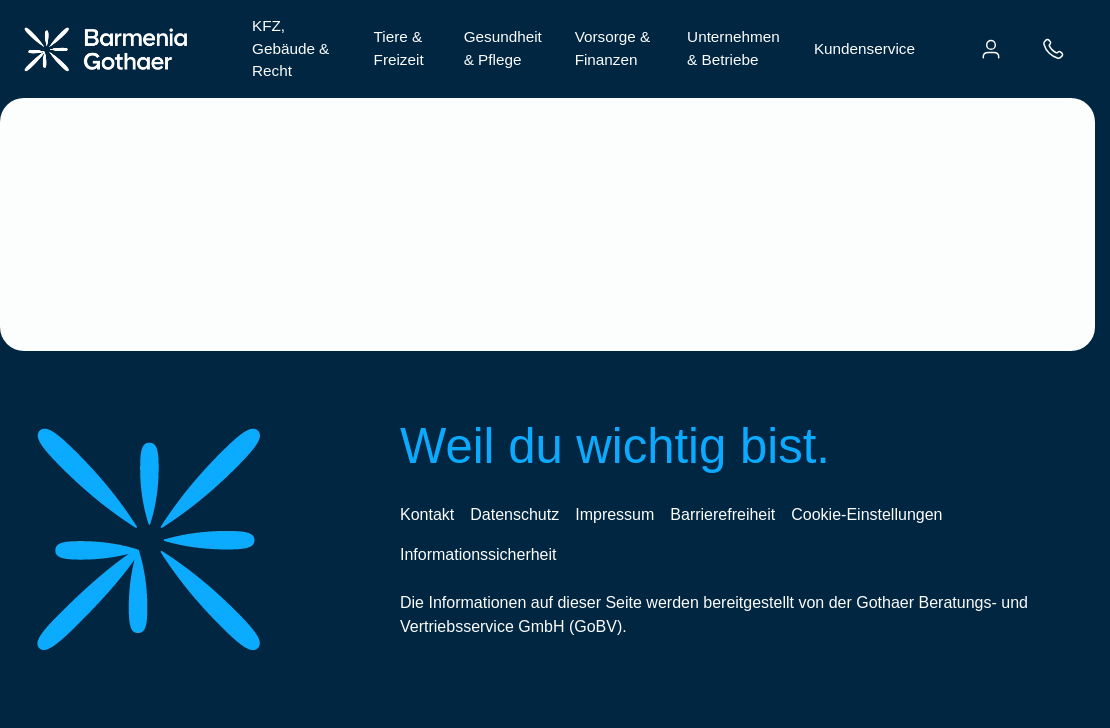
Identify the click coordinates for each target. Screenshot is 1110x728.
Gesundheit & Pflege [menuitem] (503, 48)
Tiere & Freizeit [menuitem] (399, 48)
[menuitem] (991, 49)
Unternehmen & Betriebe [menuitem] (733, 48)
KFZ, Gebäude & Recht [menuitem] (290, 48)
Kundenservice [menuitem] (864, 48)
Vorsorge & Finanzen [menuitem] (613, 48)
